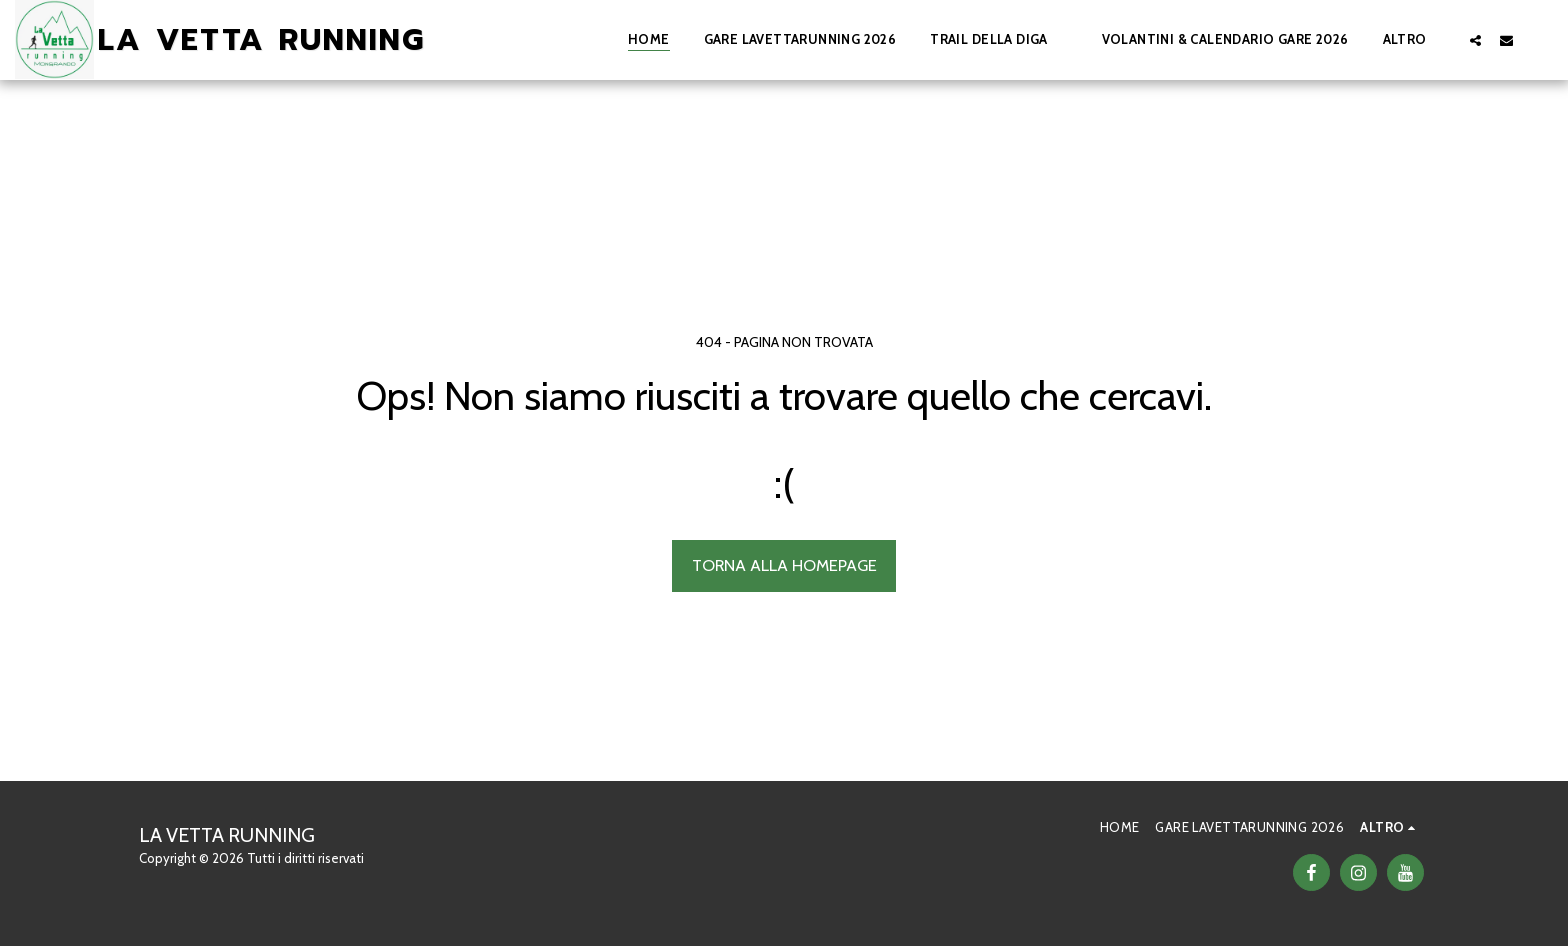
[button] (998, 40)
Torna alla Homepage (784, 565)
